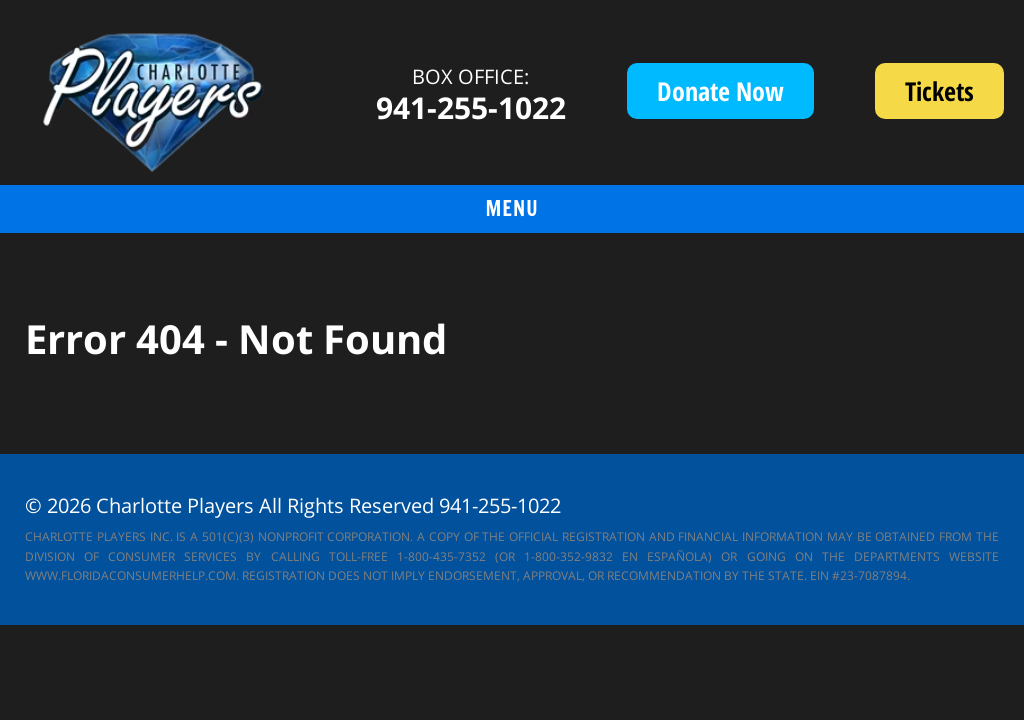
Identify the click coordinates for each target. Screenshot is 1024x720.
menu (511, 208)
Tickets (954, 96)
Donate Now (720, 91)
